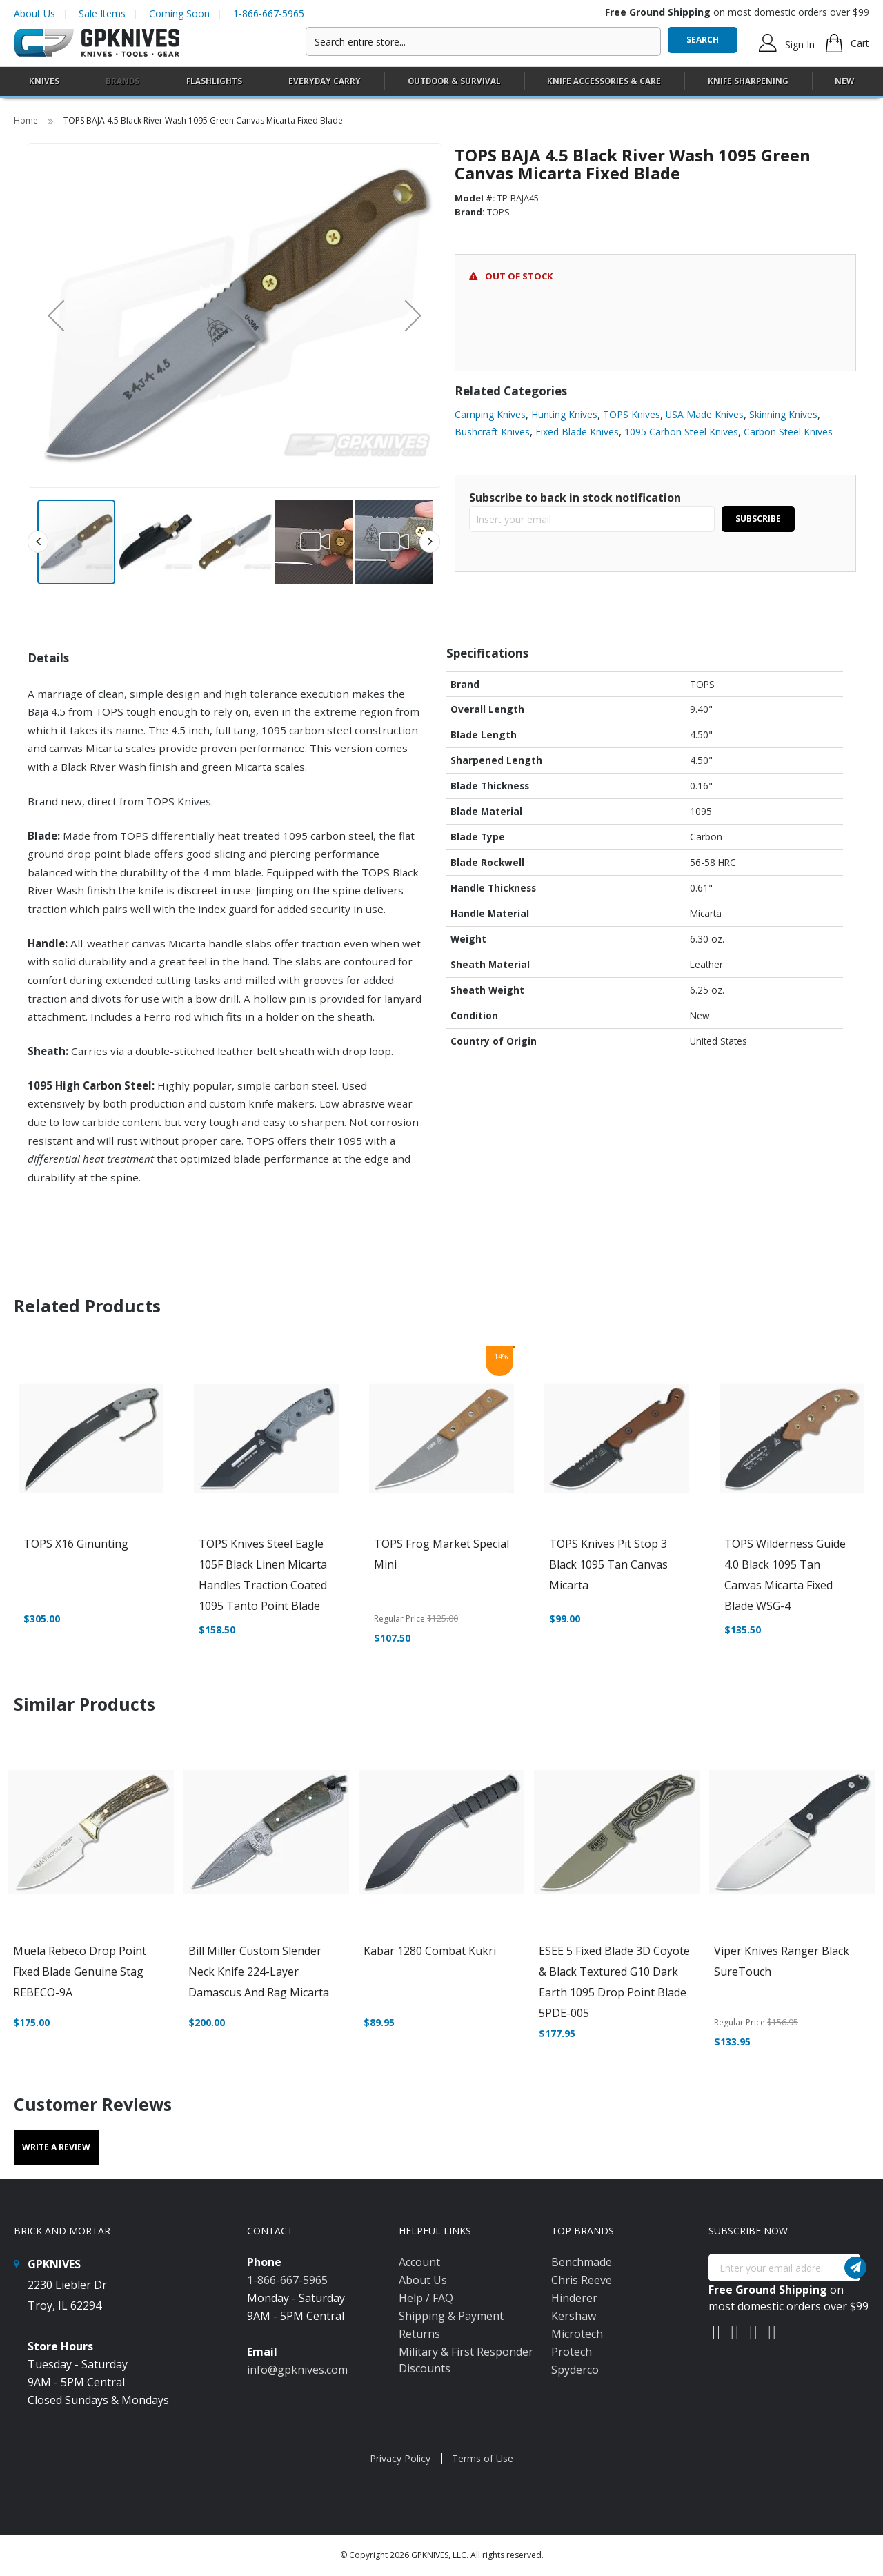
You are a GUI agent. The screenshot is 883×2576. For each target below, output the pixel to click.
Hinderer (574, 2297)
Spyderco (575, 2369)
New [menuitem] (844, 81)
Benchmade (581, 2262)
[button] (55, 315)
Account (419, 2262)
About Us (34, 13)
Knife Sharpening (748, 81)
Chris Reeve (581, 2280)
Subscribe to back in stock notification (575, 497)
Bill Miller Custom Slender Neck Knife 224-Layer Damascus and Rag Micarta (258, 1971)
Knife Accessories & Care (604, 81)
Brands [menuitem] (122, 81)
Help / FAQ (426, 2297)
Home (27, 120)
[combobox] (483, 41)
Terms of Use (482, 2458)
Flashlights (214, 81)
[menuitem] (44, 81)
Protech (571, 2351)
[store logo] (96, 43)
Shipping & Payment (451, 2315)
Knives (44, 81)
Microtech (577, 2333)
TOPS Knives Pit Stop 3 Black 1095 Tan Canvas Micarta (608, 1564)
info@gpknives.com (297, 2369)
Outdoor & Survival (454, 81)
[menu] (441, 82)
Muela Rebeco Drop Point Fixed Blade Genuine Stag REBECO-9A (79, 1971)
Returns (419, 2333)
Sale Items (102, 13)
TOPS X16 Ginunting (75, 1543)
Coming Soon (179, 13)
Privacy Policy (400, 2458)
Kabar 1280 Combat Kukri (430, 1950)
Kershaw (573, 2315)
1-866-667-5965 (268, 13)
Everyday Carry (324, 81)
